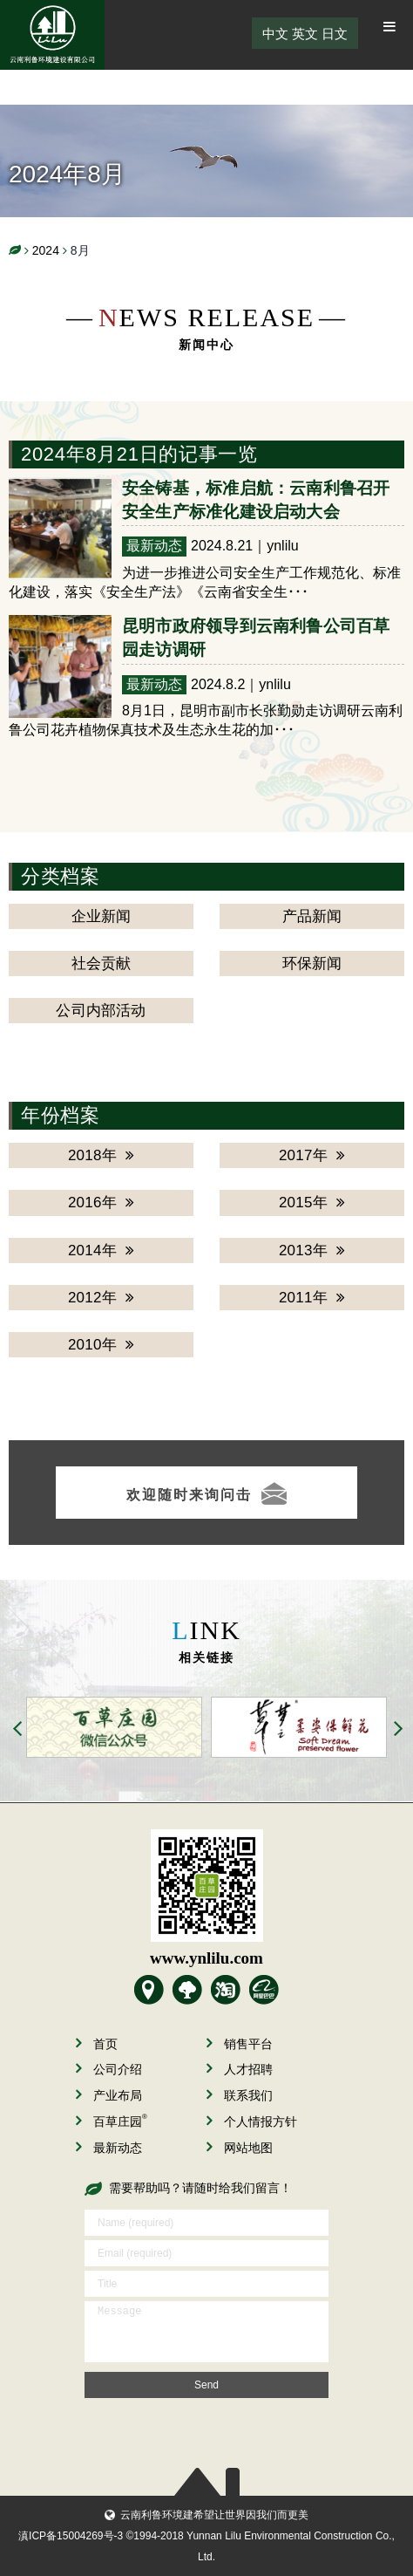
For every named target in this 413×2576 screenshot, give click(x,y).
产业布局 (109, 2095)
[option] (109, 1727)
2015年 (312, 1202)
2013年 (312, 1250)
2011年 (312, 1297)
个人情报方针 (251, 2121)
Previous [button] (18, 1730)
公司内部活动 (101, 1010)
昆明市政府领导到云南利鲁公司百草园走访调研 (256, 638)
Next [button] (399, 1730)
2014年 (101, 1250)
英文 (305, 33)
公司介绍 (109, 2069)
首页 (97, 2044)
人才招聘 (239, 2069)
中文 (275, 33)
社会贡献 (101, 963)
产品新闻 (312, 916)
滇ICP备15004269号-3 (70, 2536)
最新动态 (154, 545)
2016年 (101, 1202)
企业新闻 (101, 916)
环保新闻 (312, 963)
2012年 (101, 1297)
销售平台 (239, 2044)
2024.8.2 (218, 684)
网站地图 (239, 2148)
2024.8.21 (222, 545)
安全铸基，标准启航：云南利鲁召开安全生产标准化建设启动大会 (256, 500)
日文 (335, 33)
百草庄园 (111, 2121)
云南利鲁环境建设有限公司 (52, 35)
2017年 (312, 1155)
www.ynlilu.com (206, 1958)
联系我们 (239, 2095)
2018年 (101, 1155)
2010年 (101, 1344)
